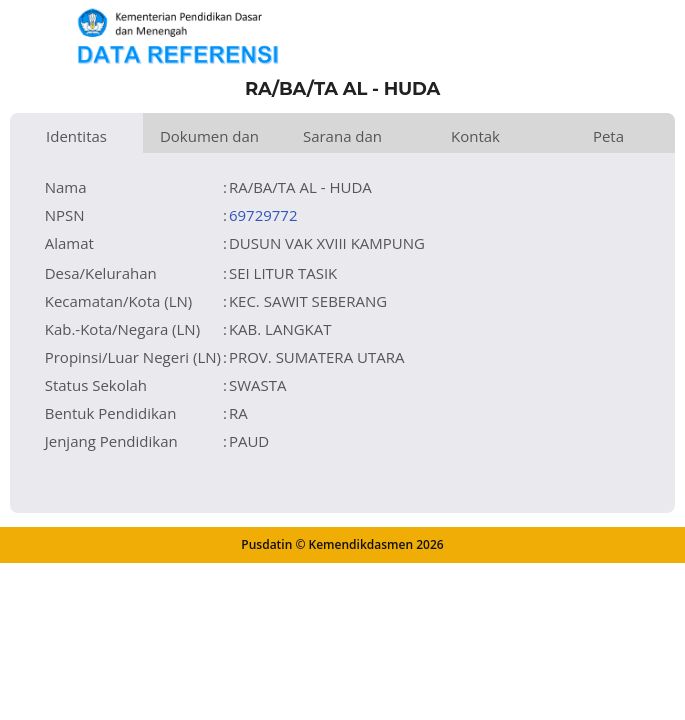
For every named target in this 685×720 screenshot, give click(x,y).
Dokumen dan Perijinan (209, 139)
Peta (608, 136)
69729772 (263, 215)
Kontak (475, 136)
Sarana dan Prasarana (342, 139)
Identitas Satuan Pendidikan (77, 139)
